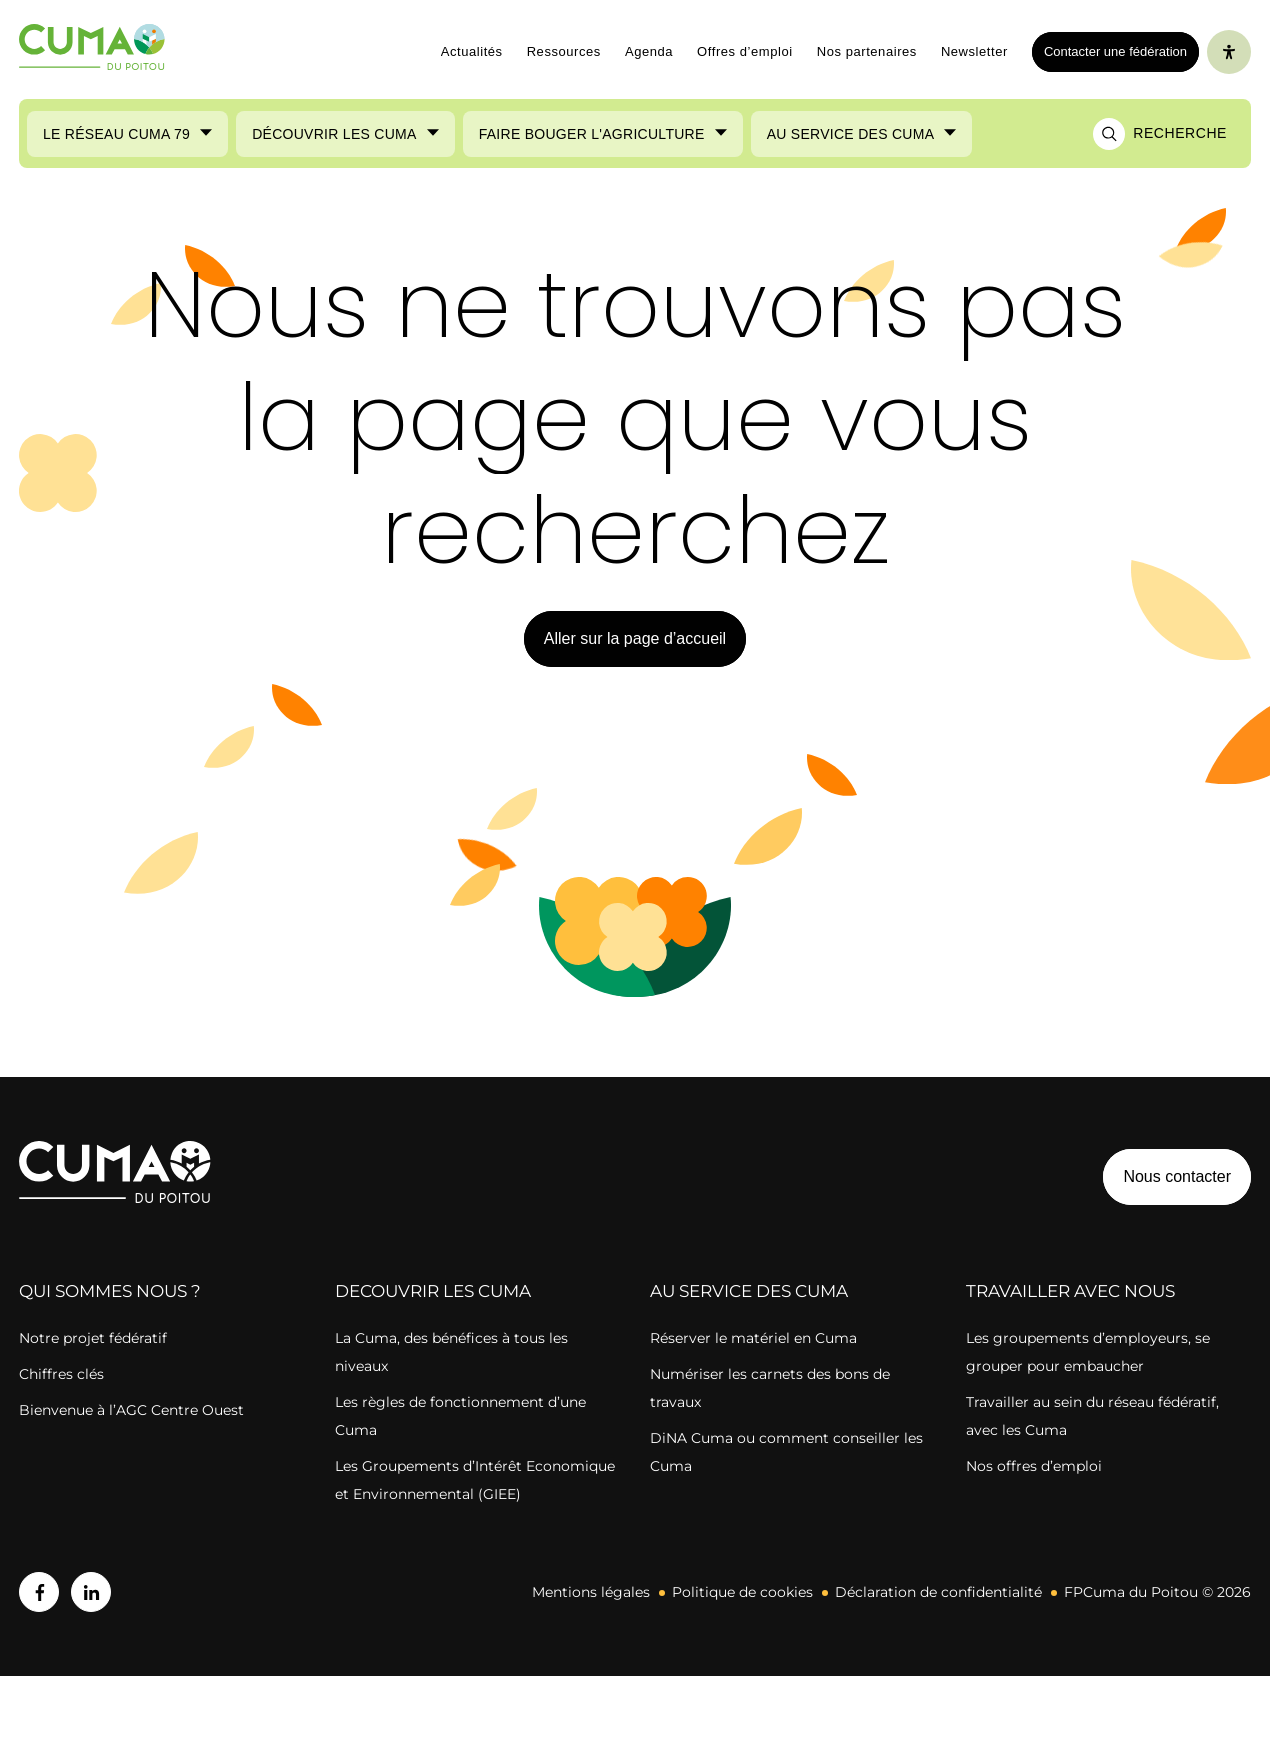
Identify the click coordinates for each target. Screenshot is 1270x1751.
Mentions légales (591, 1592)
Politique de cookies (742, 1592)
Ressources (564, 51)
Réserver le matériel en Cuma (753, 1338)
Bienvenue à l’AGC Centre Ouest (131, 1410)
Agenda (649, 51)
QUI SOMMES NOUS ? (110, 1291)
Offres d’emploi (745, 51)
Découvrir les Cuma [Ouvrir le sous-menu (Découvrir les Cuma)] (334, 134)
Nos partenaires (867, 51)
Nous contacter (1177, 1176)
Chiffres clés (61, 1374)
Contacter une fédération (1109, 51)
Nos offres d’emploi (1034, 1466)
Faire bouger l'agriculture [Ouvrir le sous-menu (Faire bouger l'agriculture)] (592, 134)
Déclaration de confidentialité (938, 1592)
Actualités (472, 51)
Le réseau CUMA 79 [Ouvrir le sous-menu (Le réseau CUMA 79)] (116, 134)
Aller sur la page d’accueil (635, 638)
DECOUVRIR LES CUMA (433, 1291)
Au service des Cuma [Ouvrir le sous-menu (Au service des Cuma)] (851, 134)
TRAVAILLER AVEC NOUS (1070, 1291)
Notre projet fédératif (93, 1338)
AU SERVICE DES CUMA (749, 1291)
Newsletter (974, 51)
